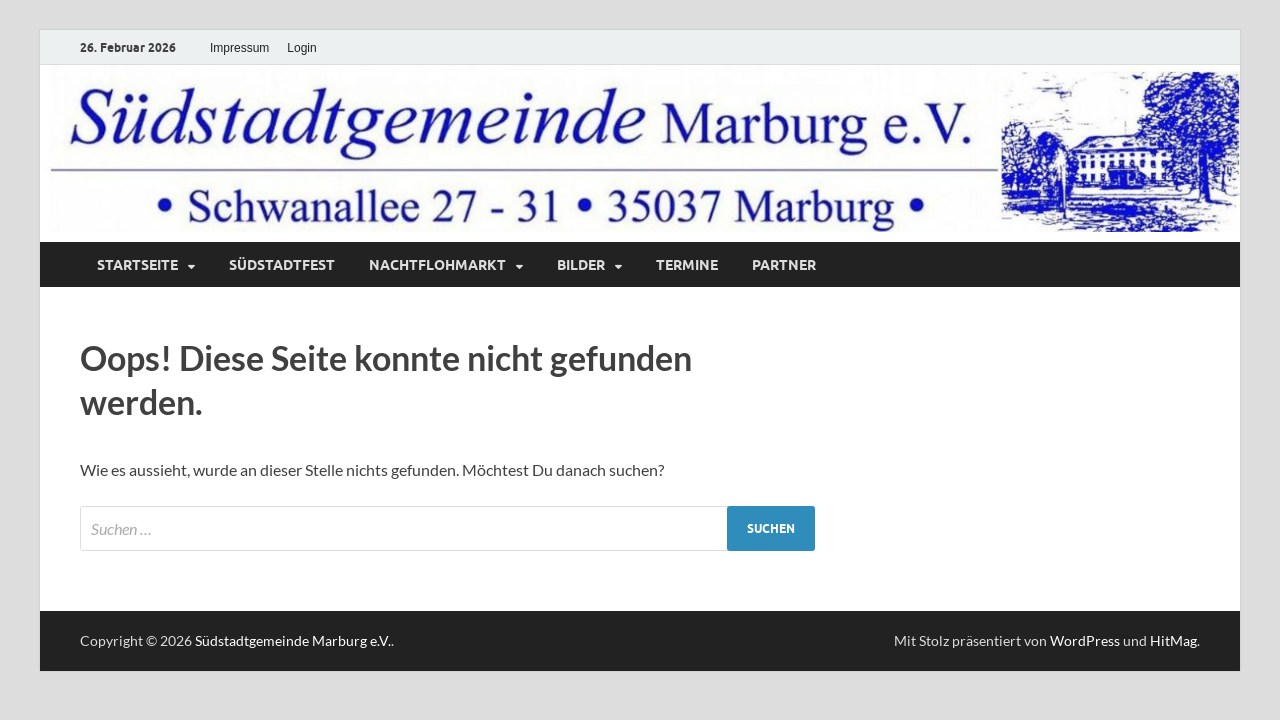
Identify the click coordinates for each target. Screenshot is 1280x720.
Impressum (239, 48)
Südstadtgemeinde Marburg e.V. (293, 640)
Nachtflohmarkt (437, 265)
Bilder (581, 265)
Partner (784, 265)
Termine (687, 265)
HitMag (1173, 640)
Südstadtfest (282, 265)
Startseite (137, 265)
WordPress (1085, 640)
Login (301, 48)
